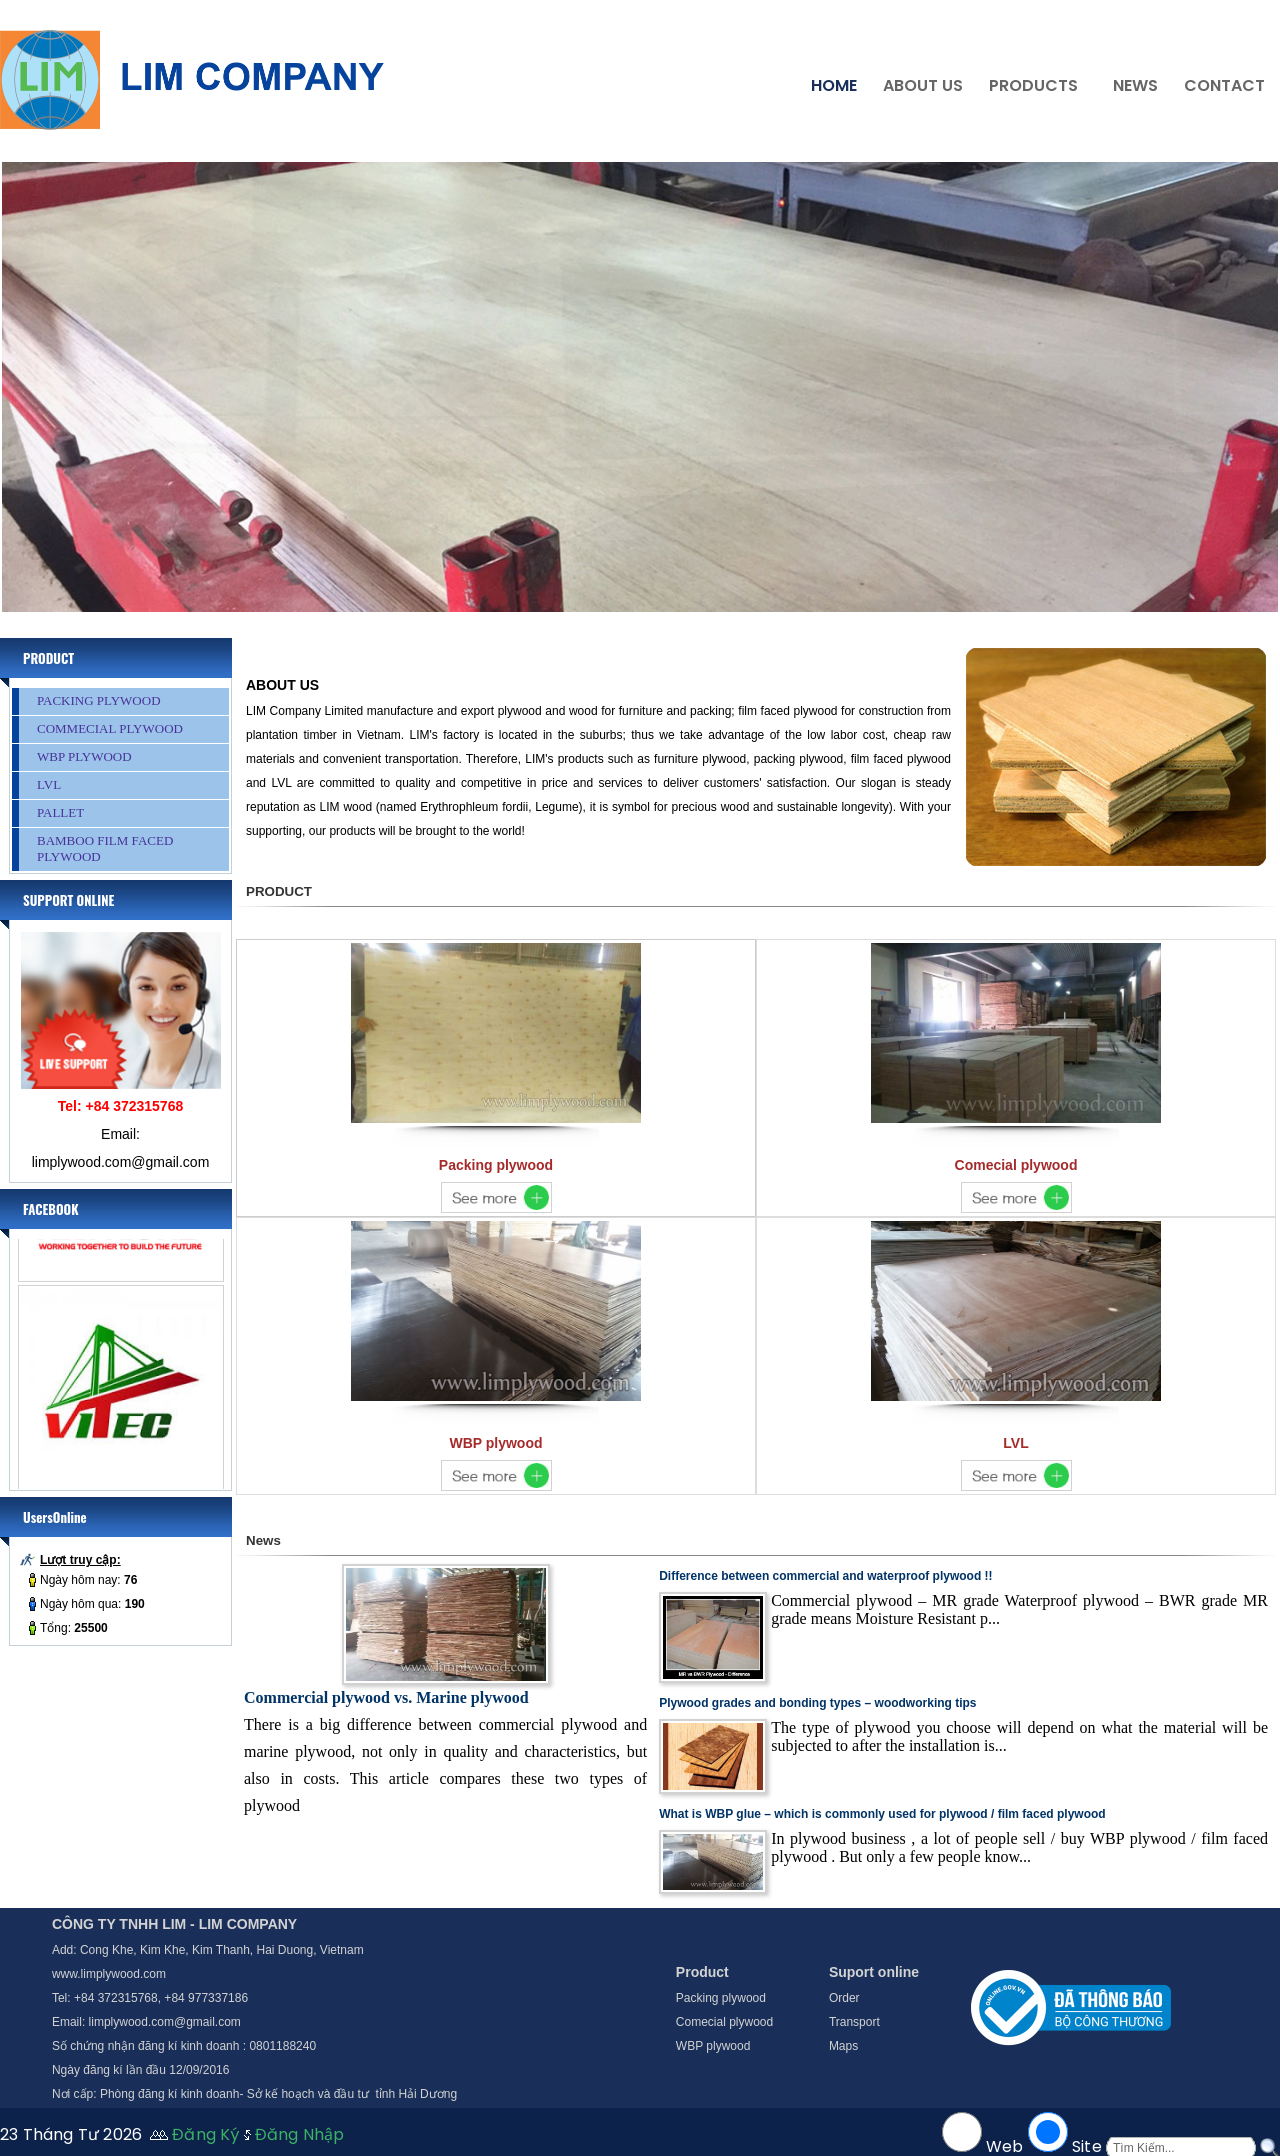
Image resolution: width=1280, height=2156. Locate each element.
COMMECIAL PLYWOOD (110, 728)
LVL (49, 784)
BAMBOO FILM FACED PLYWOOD (105, 848)
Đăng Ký (205, 2134)
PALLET (60, 812)
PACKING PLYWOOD (99, 700)
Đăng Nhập (300, 2134)
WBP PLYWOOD (84, 756)
